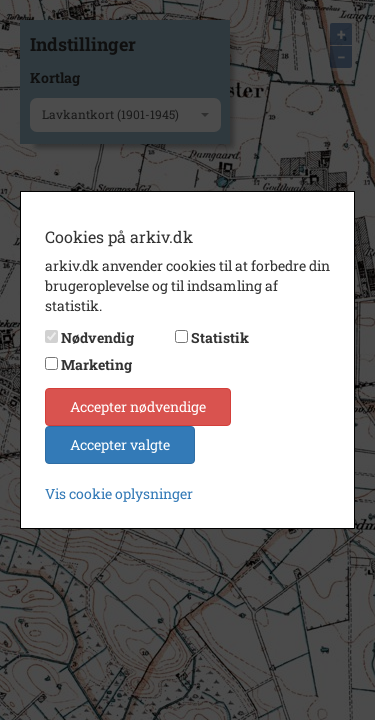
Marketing (96, 364)
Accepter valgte (120, 444)
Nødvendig (97, 337)
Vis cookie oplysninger (119, 493)
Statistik (220, 337)
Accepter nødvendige (138, 406)
